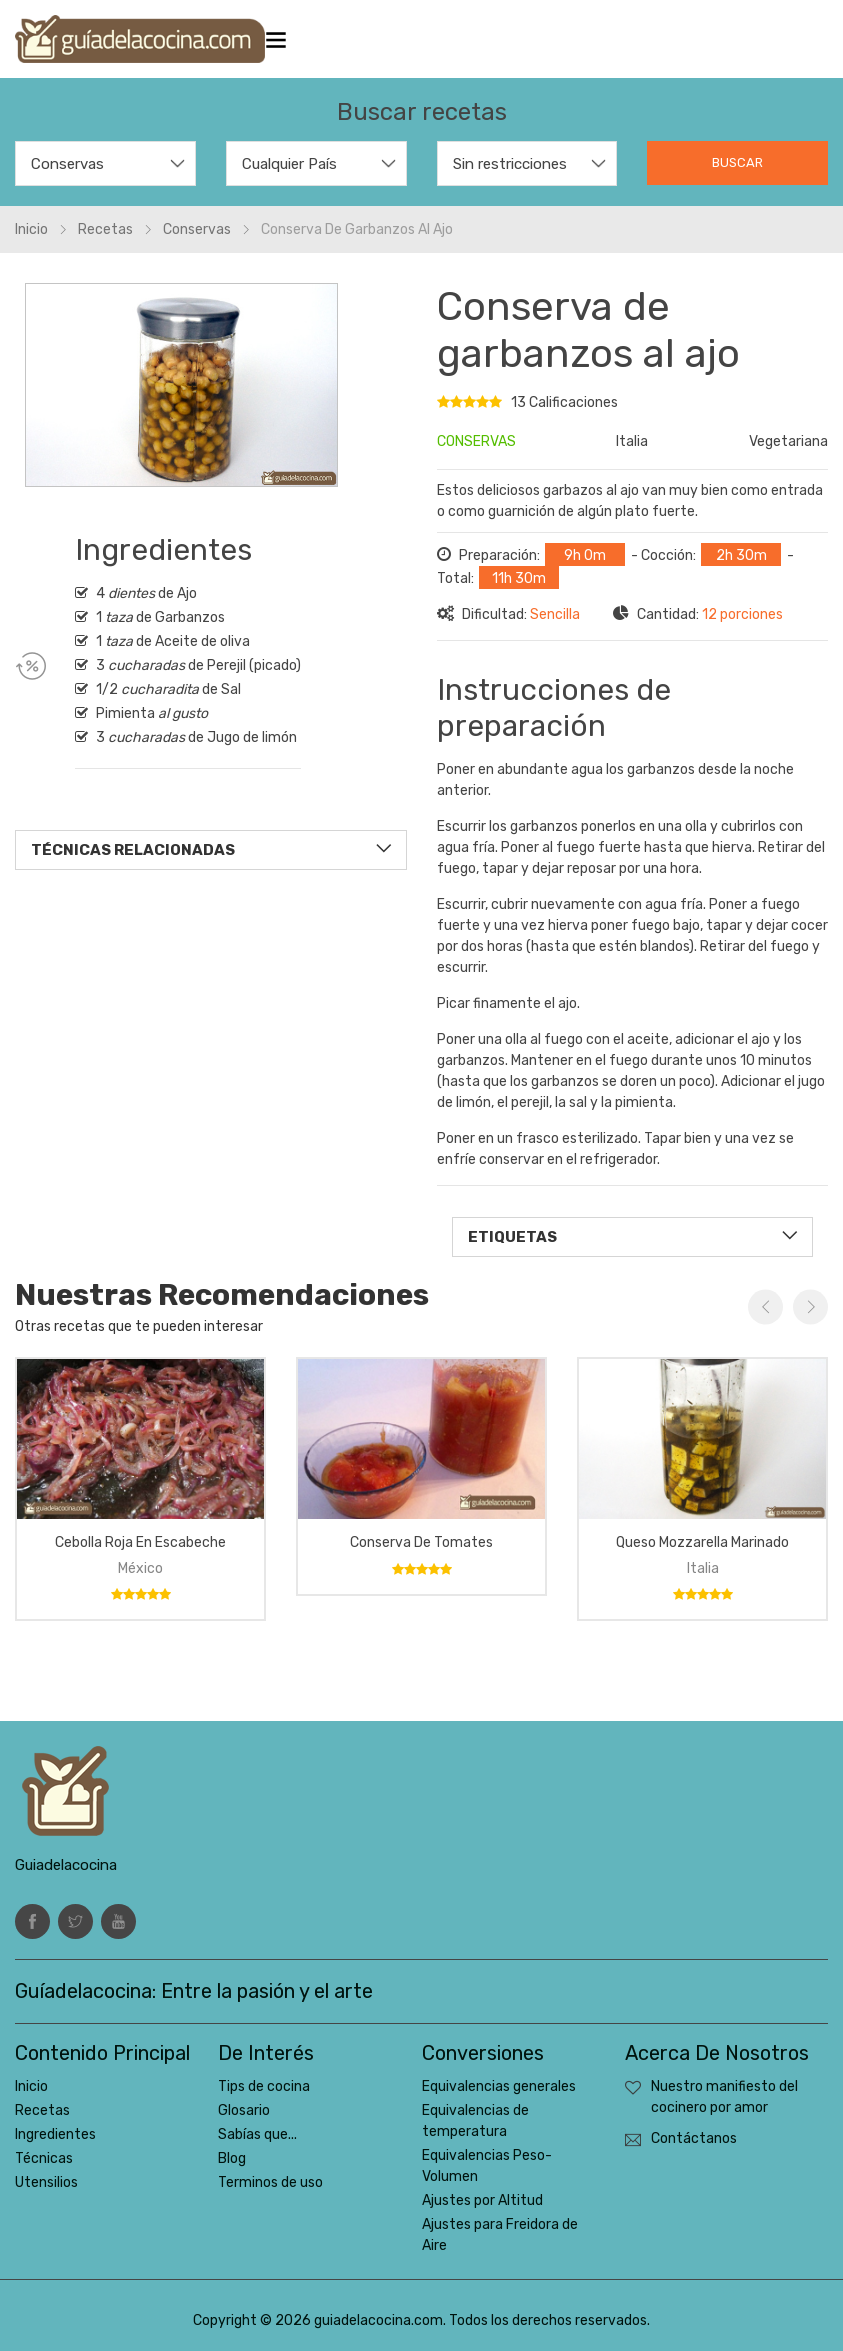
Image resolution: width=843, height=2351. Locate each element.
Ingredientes (55, 2134)
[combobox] (105, 163)
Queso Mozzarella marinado (702, 1542)
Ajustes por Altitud (482, 2200)
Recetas (105, 229)
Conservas (197, 229)
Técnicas (44, 2158)
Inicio (31, 229)
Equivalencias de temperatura (475, 2121)
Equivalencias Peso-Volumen (487, 2166)
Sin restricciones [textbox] (510, 164)
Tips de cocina (264, 2086)
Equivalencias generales (499, 2086)
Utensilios (46, 2182)
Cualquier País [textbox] (289, 164)
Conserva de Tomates (421, 1542)
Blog (232, 2158)
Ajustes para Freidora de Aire (500, 2235)
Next (810, 1306)
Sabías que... (257, 2134)
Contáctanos (694, 2138)
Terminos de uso (270, 2182)
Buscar (737, 162)
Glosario (244, 2110)
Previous (765, 1306)
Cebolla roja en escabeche (140, 1542)
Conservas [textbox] (67, 164)
